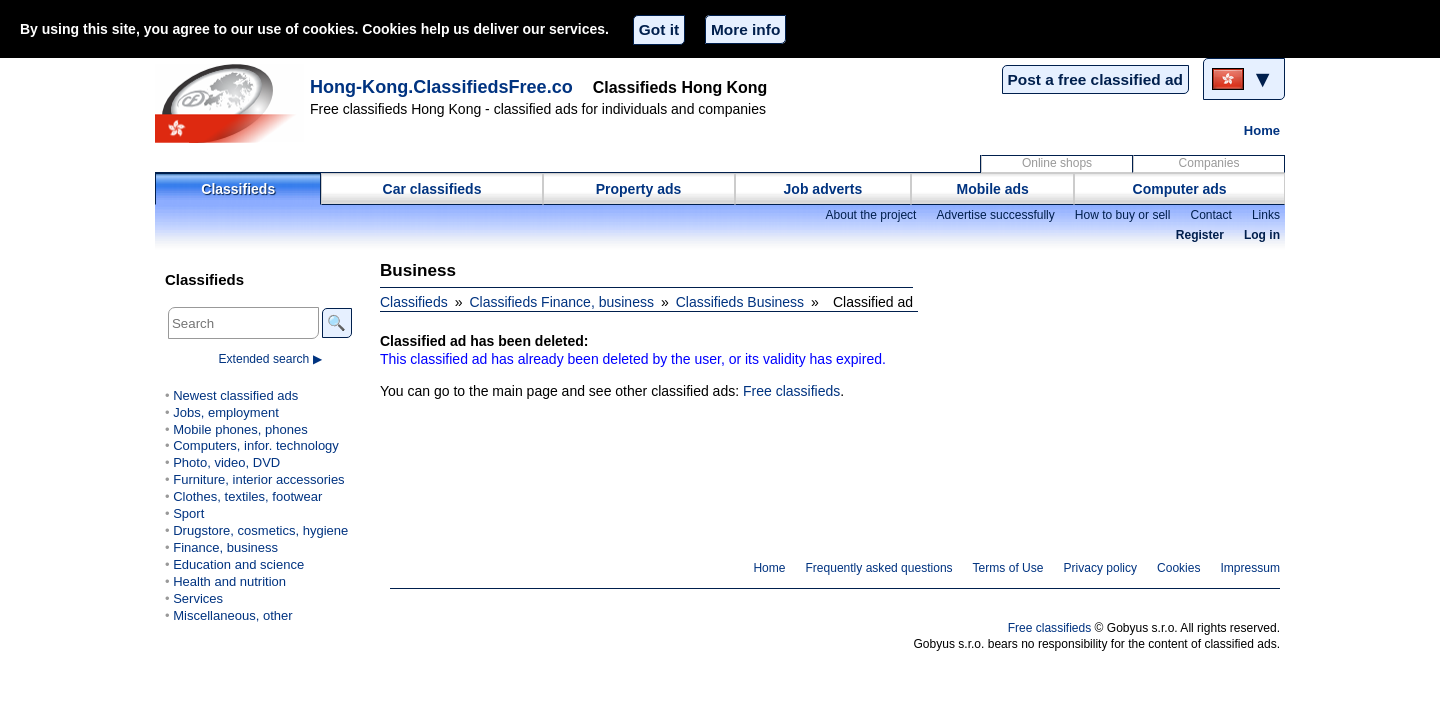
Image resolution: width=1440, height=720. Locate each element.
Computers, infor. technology (256, 445)
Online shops (1057, 163)
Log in (1262, 235)
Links (1266, 215)
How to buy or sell (1123, 215)
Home (1262, 130)
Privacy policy (1100, 568)
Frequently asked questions (878, 568)
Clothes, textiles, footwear (247, 496)
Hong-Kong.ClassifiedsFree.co (441, 87)
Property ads (639, 189)
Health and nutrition (229, 581)
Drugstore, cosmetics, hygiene (260, 530)
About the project (870, 215)
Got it (659, 29)
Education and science (238, 564)
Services (198, 598)
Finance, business (225, 547)
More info (745, 29)
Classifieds (238, 189)
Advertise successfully (995, 215)
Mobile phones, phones (240, 429)
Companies (1209, 163)
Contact (1210, 215)
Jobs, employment (226, 412)
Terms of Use (1008, 568)
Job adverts (823, 189)
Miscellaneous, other (232, 615)
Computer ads (1180, 189)
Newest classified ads (235, 395)
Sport (188, 513)
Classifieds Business (740, 302)
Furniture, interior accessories (258, 479)
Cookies (1178, 568)
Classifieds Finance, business (562, 302)
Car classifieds (432, 189)
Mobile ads (993, 189)
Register (1200, 235)
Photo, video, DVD (226, 462)
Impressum (1251, 568)
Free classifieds (791, 391)
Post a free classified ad (1095, 79)
